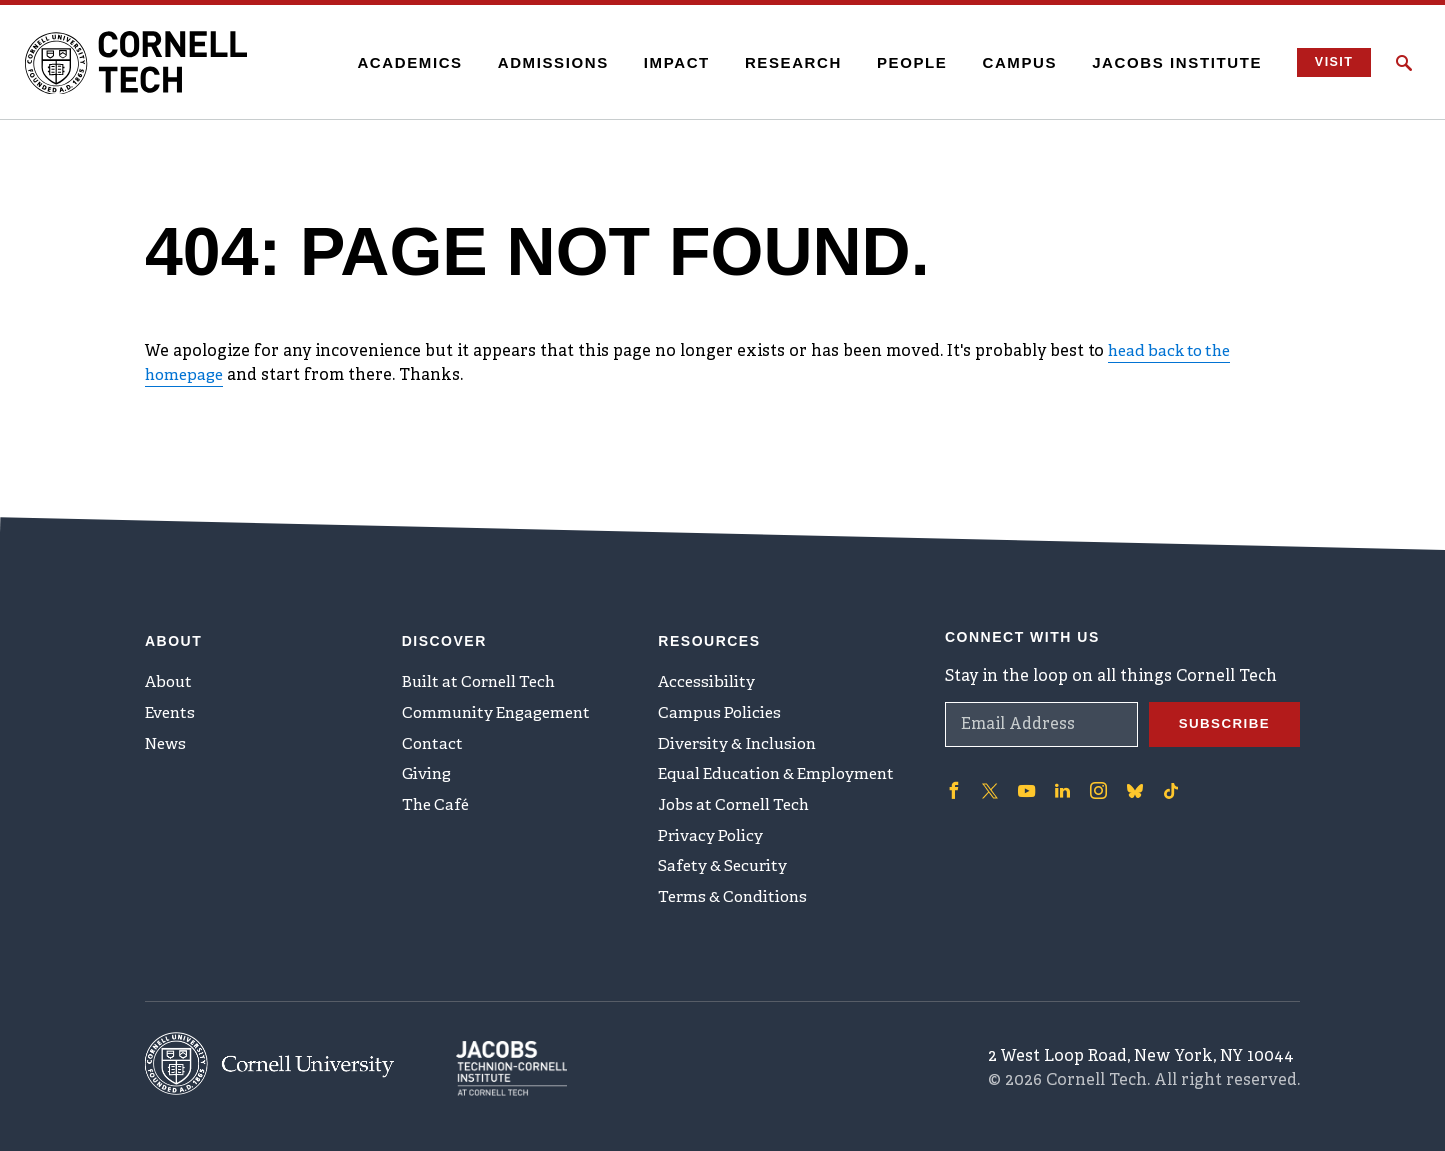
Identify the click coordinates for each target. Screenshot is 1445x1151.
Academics (401, 62)
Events (172, 708)
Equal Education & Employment (783, 774)
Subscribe (1222, 715)
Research (784, 62)
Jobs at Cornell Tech (739, 807)
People (903, 62)
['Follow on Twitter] (989, 781)
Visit (1328, 62)
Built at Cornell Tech (483, 675)
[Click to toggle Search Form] (1404, 63)
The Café (437, 807)
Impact (668, 62)
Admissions (544, 62)
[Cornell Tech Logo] (150, 63)
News (167, 741)
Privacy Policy (712, 840)
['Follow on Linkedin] (1060, 781)
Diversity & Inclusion (742, 741)
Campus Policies (721, 708)
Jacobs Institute (1169, 62)
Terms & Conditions (737, 906)
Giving (428, 774)
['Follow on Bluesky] (1131, 781)
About (170, 675)
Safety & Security (726, 873)
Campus (1011, 62)
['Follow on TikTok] (1167, 781)
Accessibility (708, 675)
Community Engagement (501, 708)
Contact (433, 741)
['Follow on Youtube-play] (1025, 781)
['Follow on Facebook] (953, 781)
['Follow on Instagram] (1095, 781)
